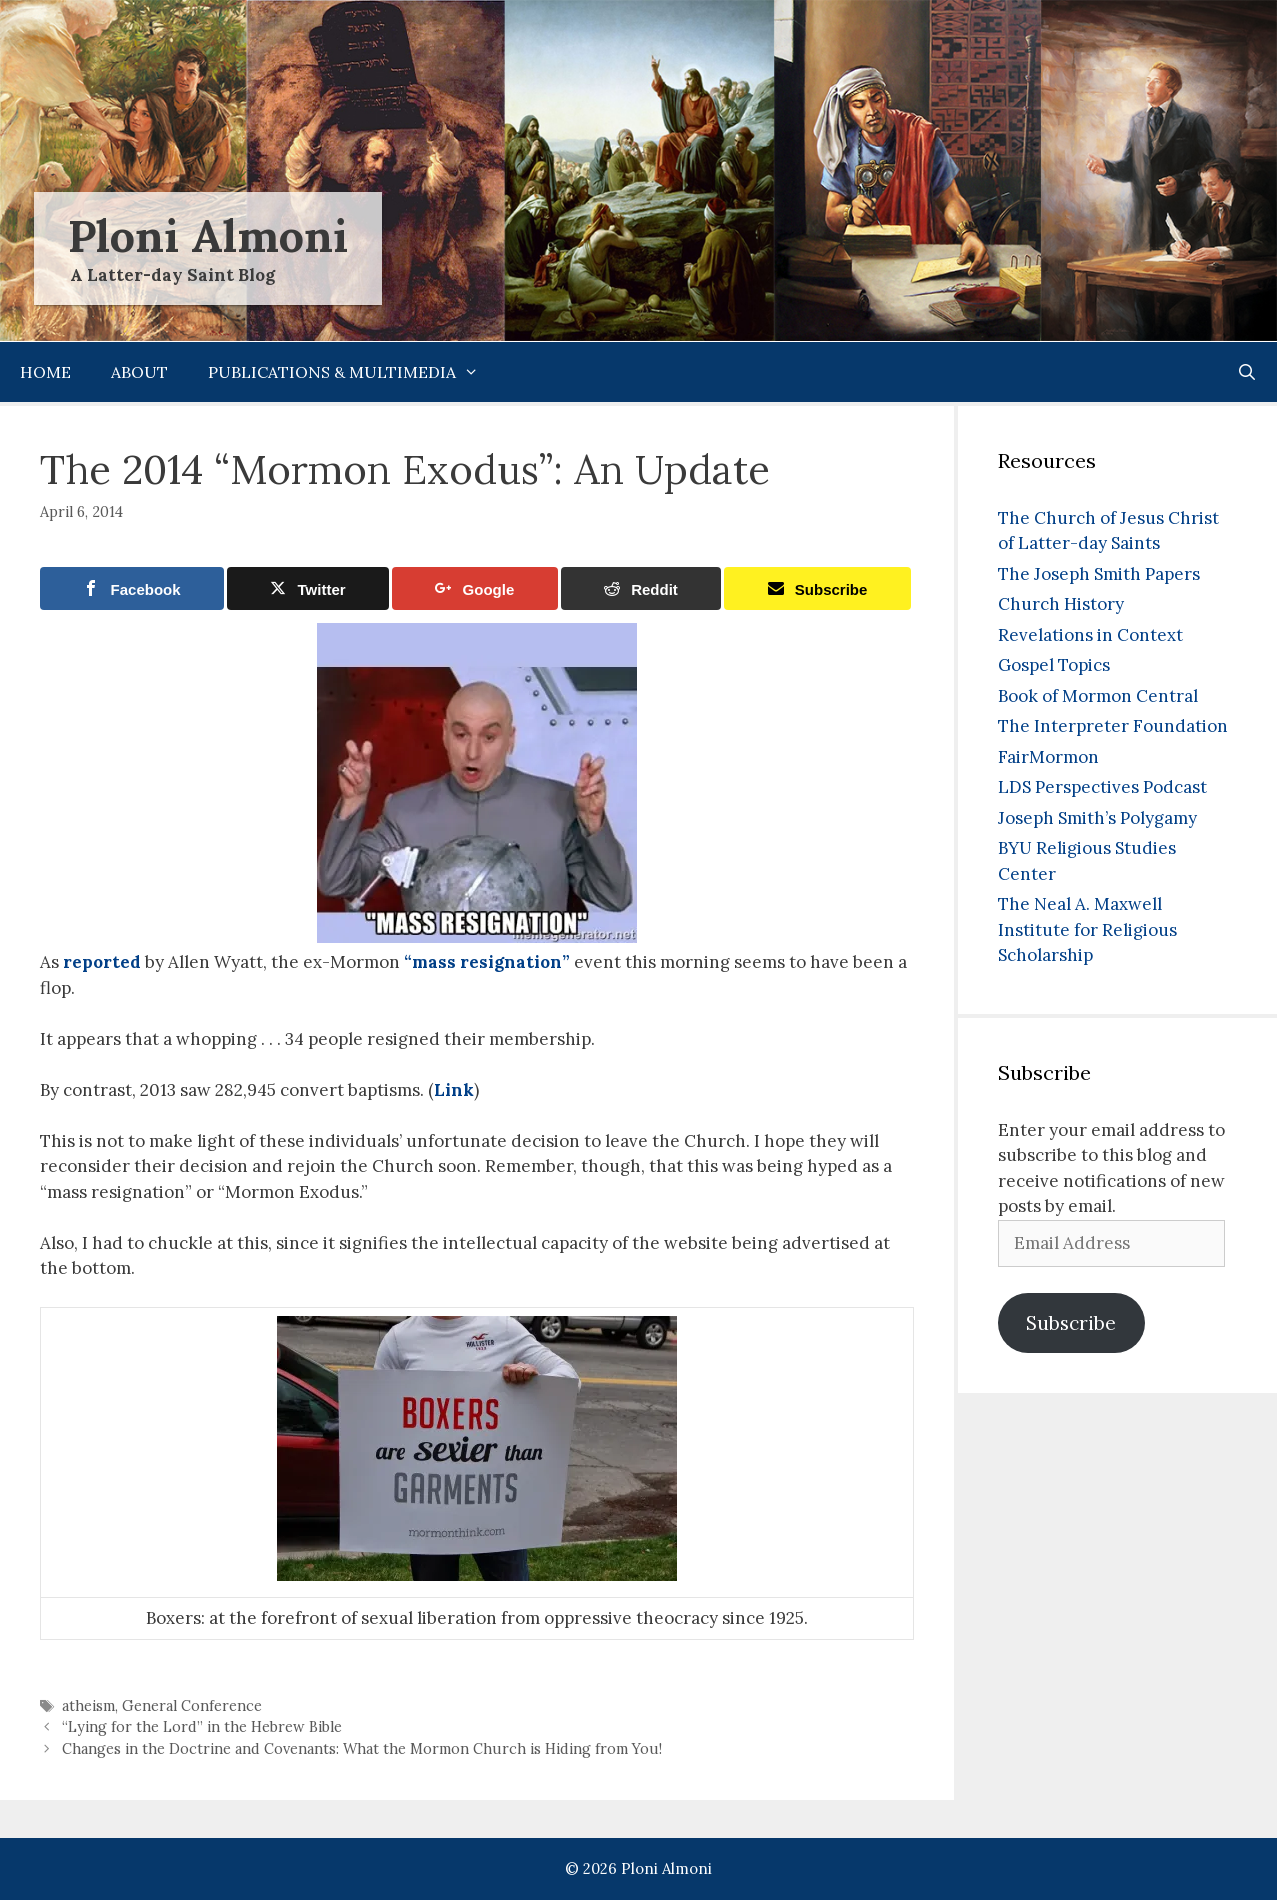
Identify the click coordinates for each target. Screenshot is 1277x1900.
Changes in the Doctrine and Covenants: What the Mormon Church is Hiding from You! (362, 1748)
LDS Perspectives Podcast (1102, 787)
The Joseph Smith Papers (1099, 574)
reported (102, 962)
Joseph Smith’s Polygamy (1097, 818)
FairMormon (1048, 757)
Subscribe (1071, 1323)
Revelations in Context (1090, 635)
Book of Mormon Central (1098, 696)
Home (45, 372)
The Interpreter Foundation (1113, 726)
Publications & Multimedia (353, 372)
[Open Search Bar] (1246, 372)
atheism (88, 1705)
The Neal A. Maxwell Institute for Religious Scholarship (1087, 929)
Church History (1061, 604)
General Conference (192, 1705)
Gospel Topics (1054, 665)
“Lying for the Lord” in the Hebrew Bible (202, 1726)
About (139, 372)
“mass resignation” (487, 962)
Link (454, 1090)
